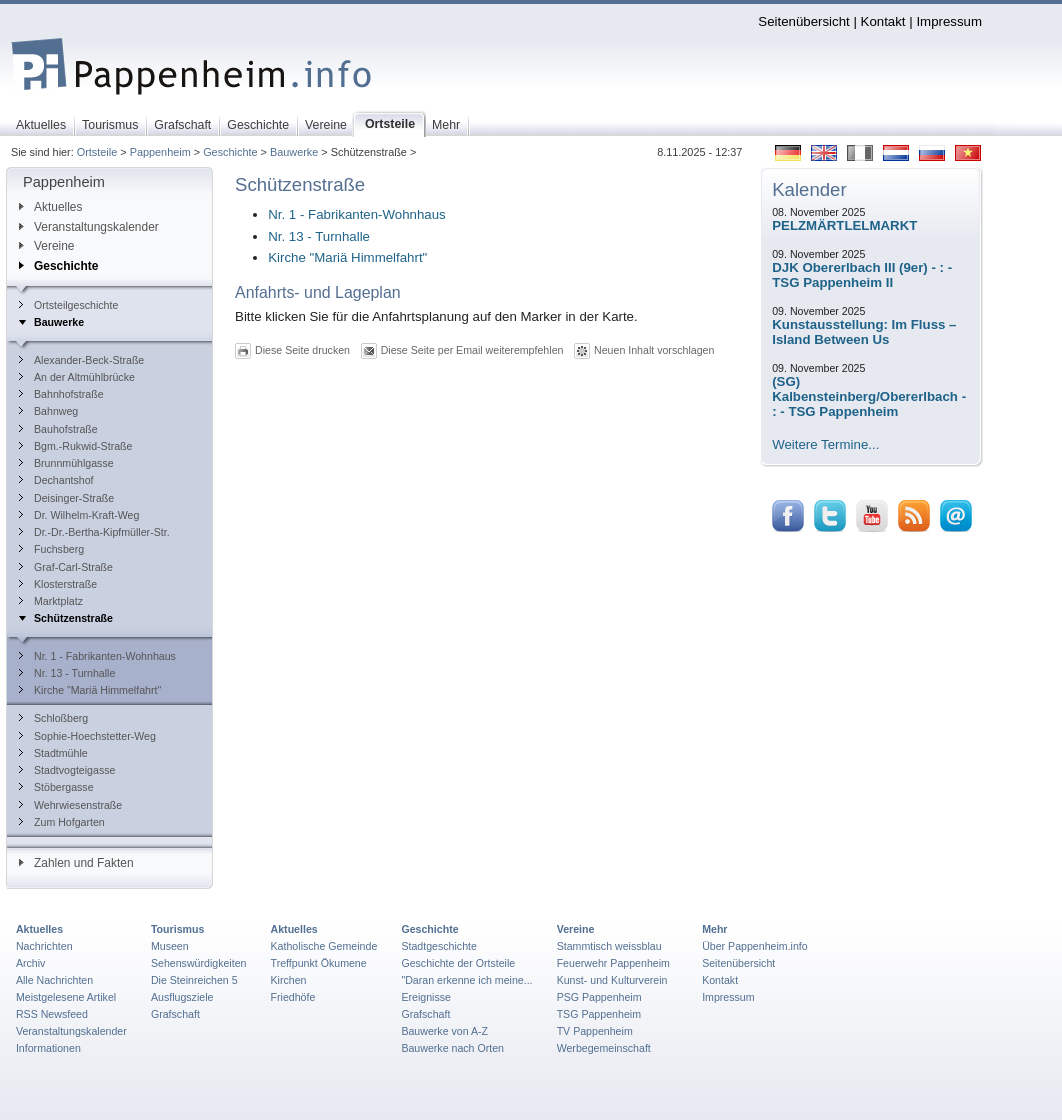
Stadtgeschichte (439, 946)
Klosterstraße (58, 584)
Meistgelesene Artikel (66, 997)
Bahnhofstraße (61, 394)
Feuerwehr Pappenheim (613, 963)
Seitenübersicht (803, 21)
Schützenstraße (66, 618)
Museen (170, 946)
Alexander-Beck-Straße (81, 360)
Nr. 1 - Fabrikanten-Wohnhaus (97, 656)
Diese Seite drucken (302, 350)
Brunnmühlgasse (66, 463)
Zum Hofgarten (62, 822)
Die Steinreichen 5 (194, 980)
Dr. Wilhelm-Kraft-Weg (79, 515)
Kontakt (883, 21)
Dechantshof (56, 480)
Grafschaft (175, 1014)
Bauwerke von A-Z (444, 1031)
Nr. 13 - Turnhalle (67, 673)
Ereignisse (426, 997)
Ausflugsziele (182, 997)
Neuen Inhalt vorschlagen (654, 350)
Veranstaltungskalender (89, 227)
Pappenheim (160, 152)
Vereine (47, 246)
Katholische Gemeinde (324, 946)
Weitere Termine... (825, 444)
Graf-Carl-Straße (66, 567)
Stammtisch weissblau (609, 946)
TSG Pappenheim (599, 1014)
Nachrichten (44, 946)
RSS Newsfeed (52, 1014)
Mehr (714, 929)
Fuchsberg (51, 549)
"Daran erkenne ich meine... (466, 980)
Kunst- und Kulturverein (612, 980)
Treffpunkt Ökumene (319, 963)
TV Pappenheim (595, 1031)
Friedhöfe (293, 997)
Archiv (30, 963)
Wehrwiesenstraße (70, 805)
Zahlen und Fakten (76, 863)
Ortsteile (97, 152)
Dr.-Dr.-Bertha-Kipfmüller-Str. (94, 532)
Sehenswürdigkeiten (199, 963)
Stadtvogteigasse (67, 770)
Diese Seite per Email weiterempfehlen (472, 350)
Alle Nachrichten (54, 980)
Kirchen (289, 980)
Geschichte (230, 152)
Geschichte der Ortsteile (458, 963)
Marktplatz (51, 601)
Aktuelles (50, 207)
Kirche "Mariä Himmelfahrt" (90, 690)
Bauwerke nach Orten (452, 1048)
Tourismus (177, 929)
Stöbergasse (56, 787)
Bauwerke (294, 152)
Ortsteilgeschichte (68, 305)
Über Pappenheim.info (755, 946)
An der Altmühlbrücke (77, 377)
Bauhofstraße (58, 429)
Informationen (48, 1048)
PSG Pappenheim (599, 997)
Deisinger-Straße (66, 498)
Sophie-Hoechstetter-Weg (87, 736)
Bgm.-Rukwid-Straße (75, 446)
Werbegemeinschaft (604, 1048)
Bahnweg (48, 411)
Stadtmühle (53, 753)
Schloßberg (53, 718)
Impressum (949, 21)
